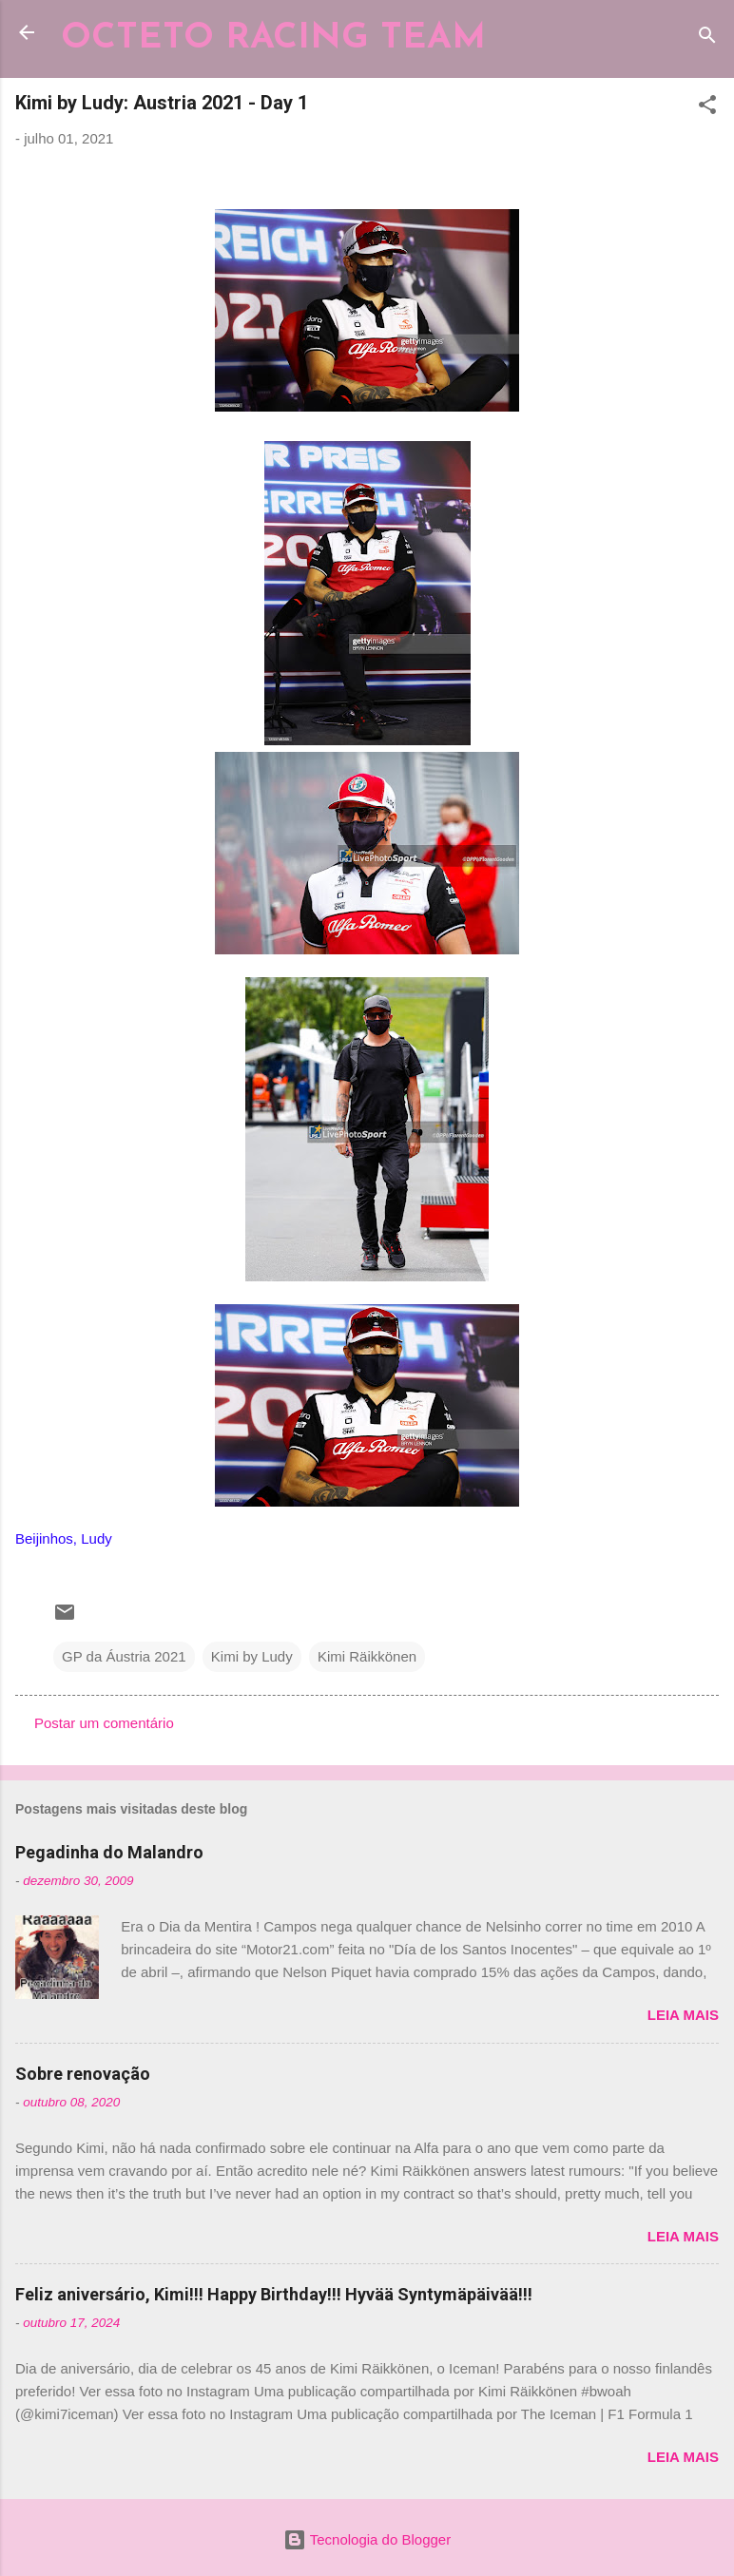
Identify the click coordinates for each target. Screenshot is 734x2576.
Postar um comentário (104, 1723)
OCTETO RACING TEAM (273, 38)
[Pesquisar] (707, 38)
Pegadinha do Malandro (109, 1852)
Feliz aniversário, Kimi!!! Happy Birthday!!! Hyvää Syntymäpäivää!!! (273, 2294)
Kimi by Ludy (252, 1656)
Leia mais (683, 2015)
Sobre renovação (82, 2074)
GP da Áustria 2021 (124, 1656)
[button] (707, 108)
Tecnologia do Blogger (367, 2539)
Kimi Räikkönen (367, 1656)
